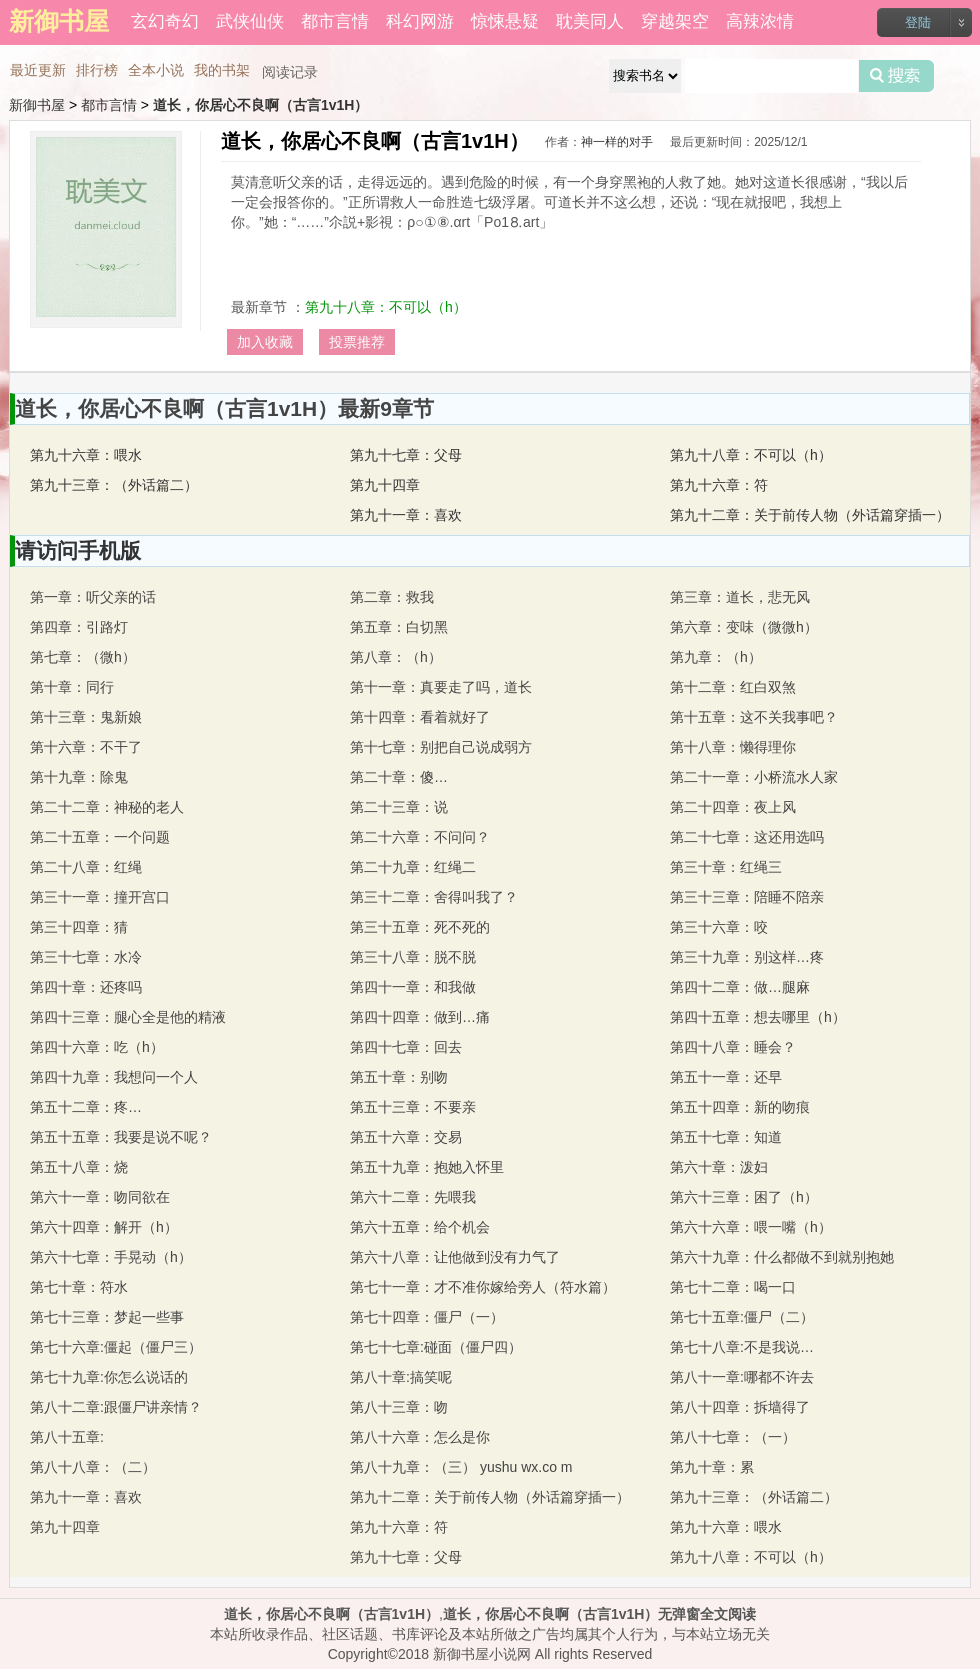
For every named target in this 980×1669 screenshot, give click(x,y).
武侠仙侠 (250, 21)
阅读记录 (290, 72)
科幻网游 (420, 21)
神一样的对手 (617, 142)
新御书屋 (37, 105)
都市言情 (335, 21)
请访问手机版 (78, 550)
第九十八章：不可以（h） (386, 307)
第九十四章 (385, 485)
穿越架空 (675, 21)
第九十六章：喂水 (86, 455)
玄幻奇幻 (165, 21)
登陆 (918, 22)
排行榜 (97, 70)
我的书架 (222, 70)
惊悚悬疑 (505, 21)
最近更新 (38, 70)
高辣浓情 (760, 21)
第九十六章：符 (719, 485)
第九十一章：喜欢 (406, 515)
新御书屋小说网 (482, 1654)
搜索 (896, 76)
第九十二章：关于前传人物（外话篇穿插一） (810, 515)
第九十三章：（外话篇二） (114, 485)
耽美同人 (590, 21)
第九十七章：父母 (406, 455)
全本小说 (156, 70)
